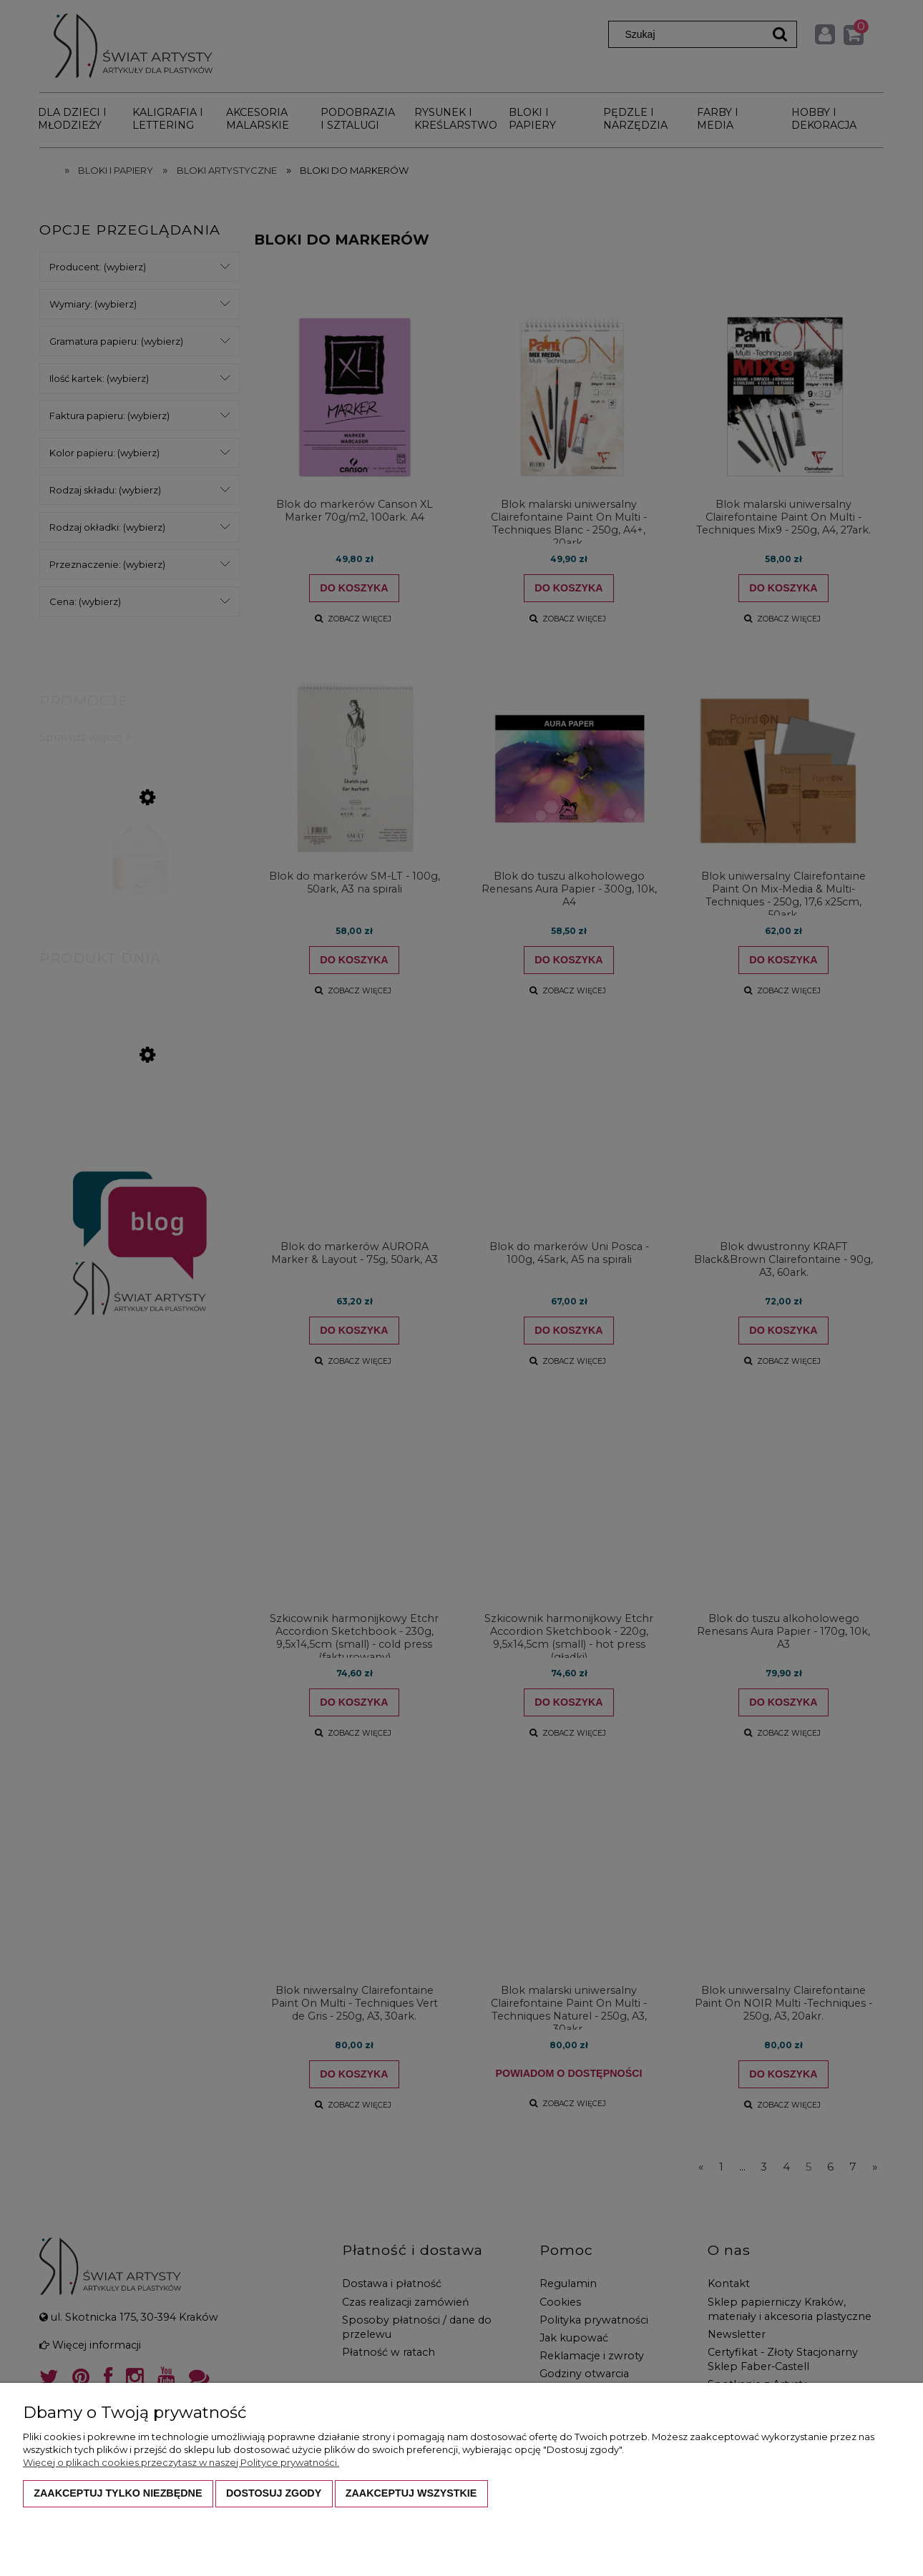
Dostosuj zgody (273, 2493)
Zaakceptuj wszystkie (411, 2493)
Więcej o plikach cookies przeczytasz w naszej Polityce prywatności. (181, 2462)
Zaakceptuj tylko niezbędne (118, 2493)
